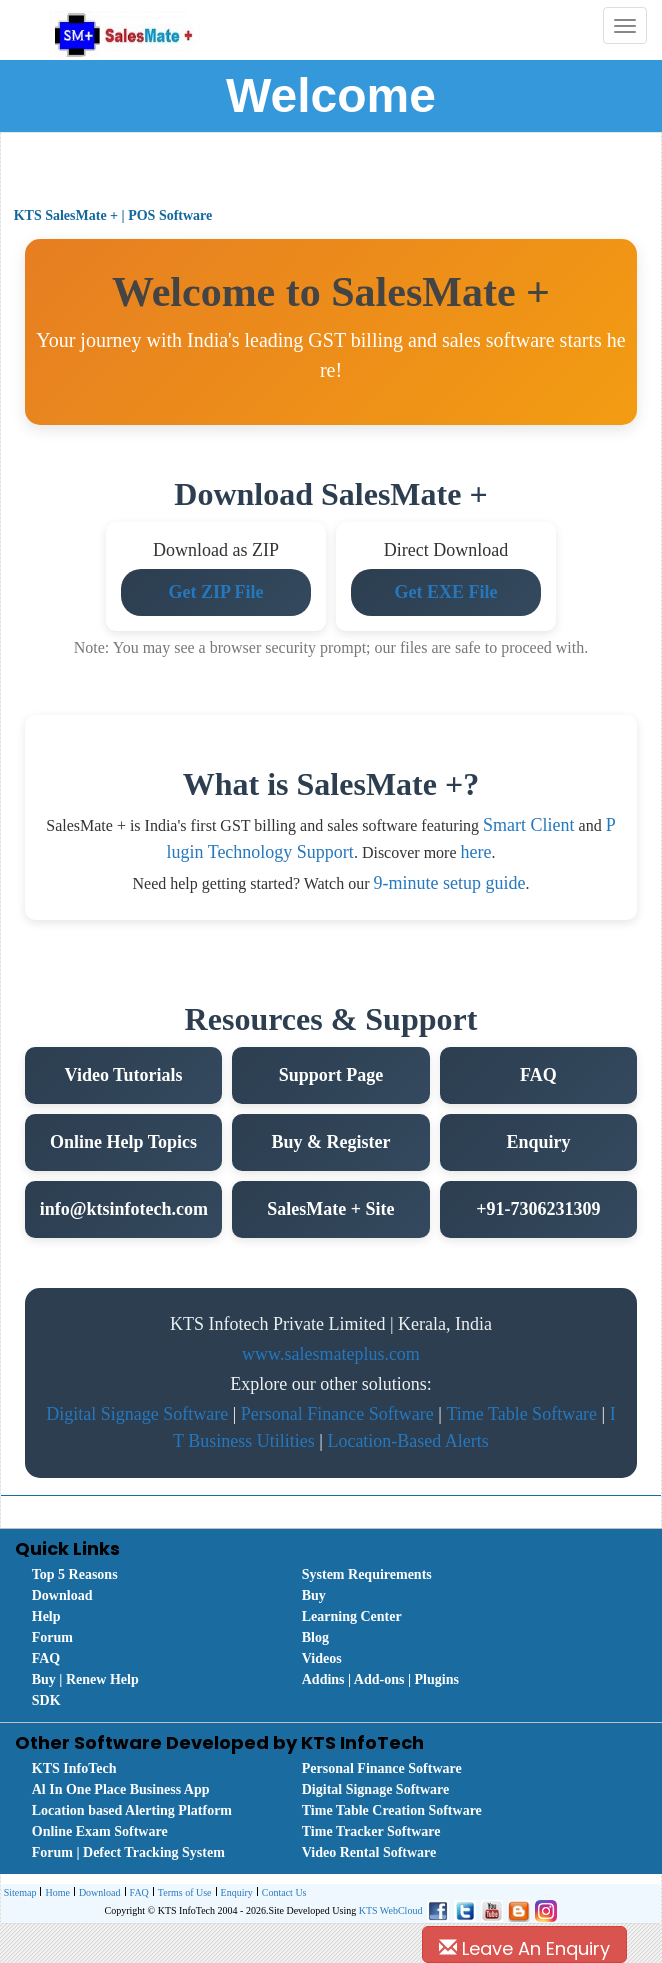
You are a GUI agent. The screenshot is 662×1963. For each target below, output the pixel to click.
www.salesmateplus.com (331, 1354)
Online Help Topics (123, 1142)
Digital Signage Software (137, 1414)
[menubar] (336, 1637)
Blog (315, 1637)
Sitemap (20, 1892)
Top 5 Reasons (75, 1574)
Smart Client (529, 825)
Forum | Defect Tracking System (128, 1852)
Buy (314, 1595)
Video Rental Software (369, 1852)
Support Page (331, 1075)
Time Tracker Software (371, 1831)
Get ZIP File (215, 592)
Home (54, 1893)
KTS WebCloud (391, 1910)
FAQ (538, 1075)
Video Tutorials (124, 1075)
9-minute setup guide (449, 883)
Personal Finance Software (337, 1414)
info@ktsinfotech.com (124, 1209)
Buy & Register (330, 1142)
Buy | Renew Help (85, 1679)
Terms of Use (182, 1893)
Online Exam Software (100, 1831)
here (476, 852)
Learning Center (352, 1616)
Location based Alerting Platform (132, 1810)
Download (62, 1595)
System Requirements (367, 1574)
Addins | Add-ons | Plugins (380, 1679)
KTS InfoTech (74, 1768)
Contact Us (282, 1893)
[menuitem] (145, 1574)
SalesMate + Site (330, 1209)
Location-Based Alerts (407, 1441)
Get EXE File (445, 592)
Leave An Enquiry (524, 1948)
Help (46, 1616)
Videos (322, 1658)
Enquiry (538, 1142)
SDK (46, 1700)
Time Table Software (521, 1414)
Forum (52, 1637)
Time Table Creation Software (392, 1810)
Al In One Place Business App (121, 1789)
